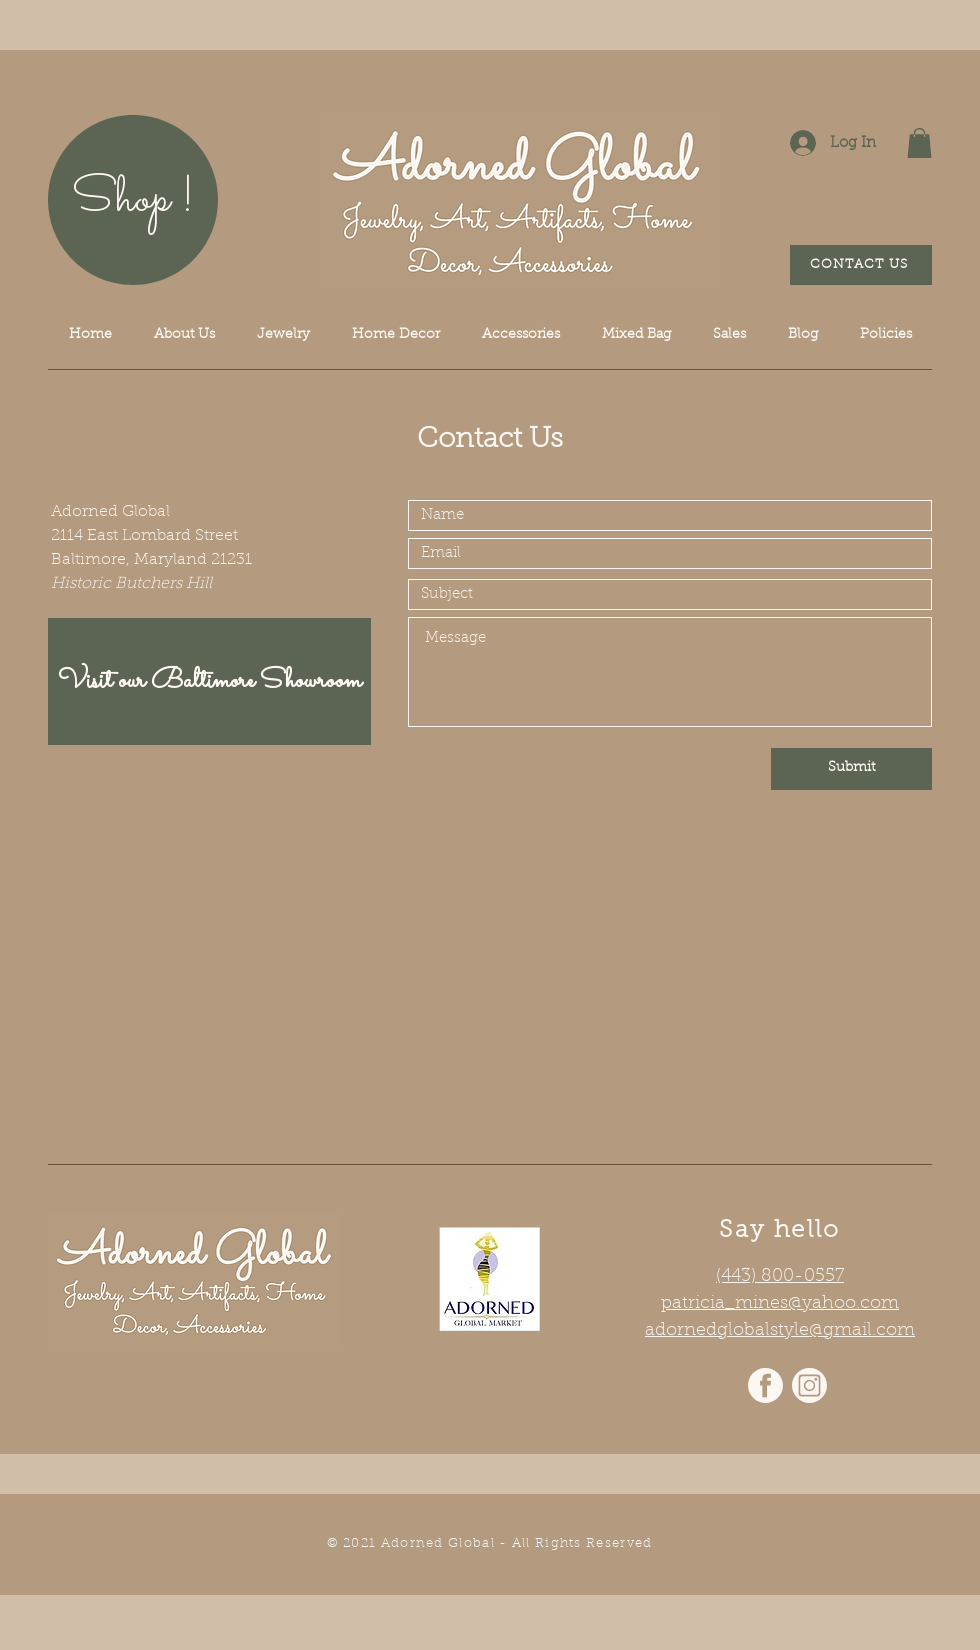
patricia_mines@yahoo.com (780, 1304)
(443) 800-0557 (780, 1277)
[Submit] (851, 769)
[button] (919, 143)
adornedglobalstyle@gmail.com (780, 1331)
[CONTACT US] (861, 265)
